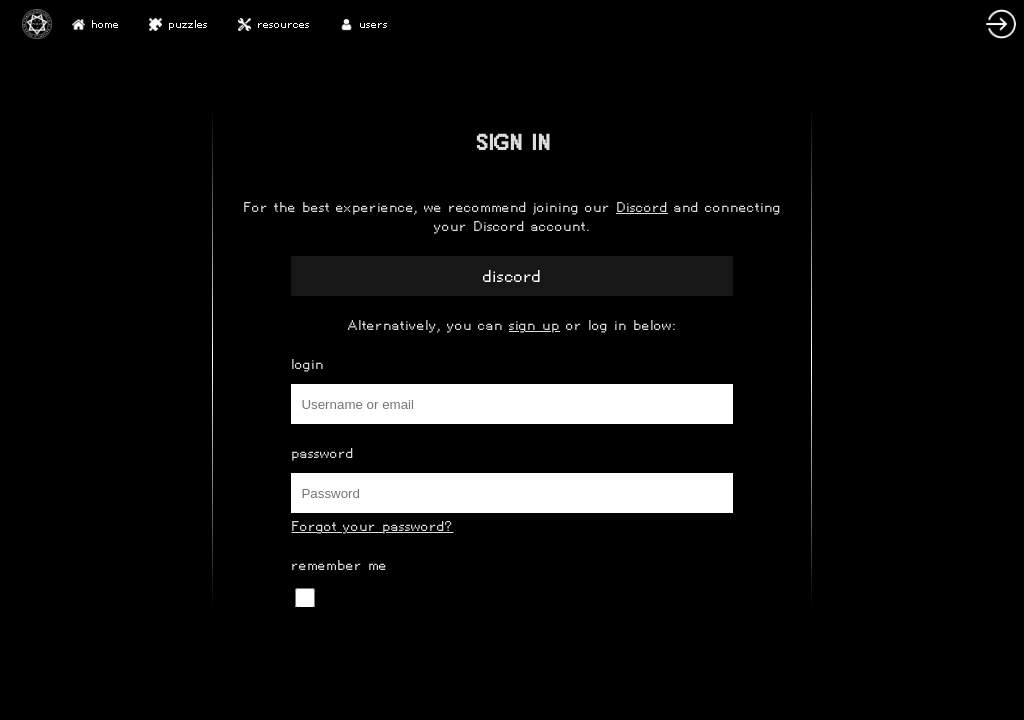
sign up (534, 325)
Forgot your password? (372, 526)
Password (322, 453)
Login (307, 364)
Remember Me (339, 565)
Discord (642, 207)
